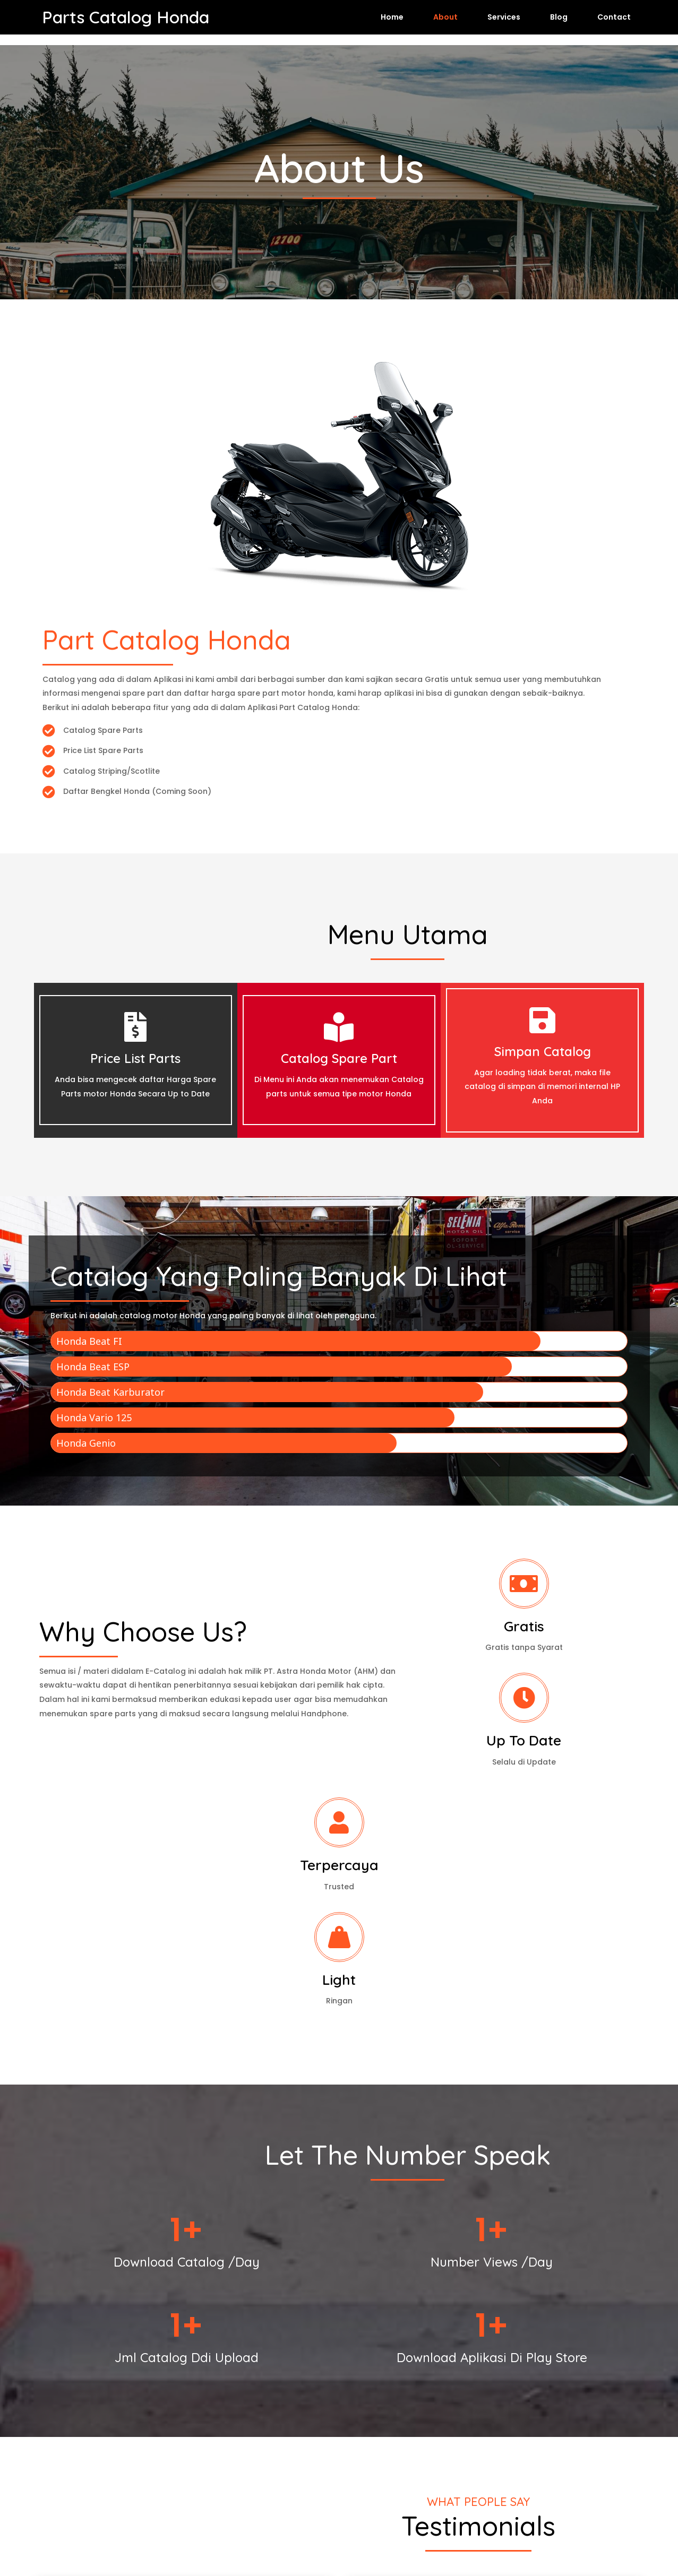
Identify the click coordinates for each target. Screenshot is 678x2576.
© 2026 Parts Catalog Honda (339, 2539)
